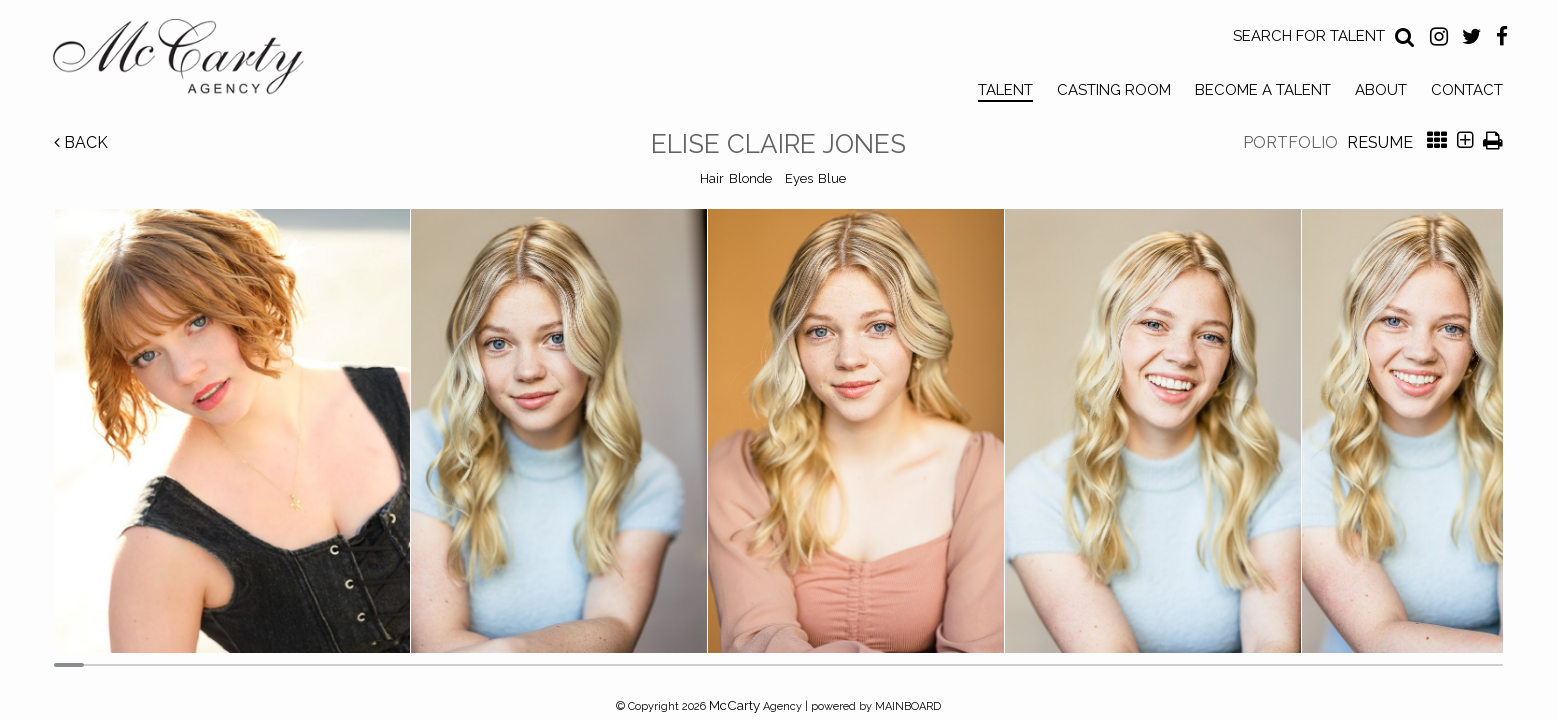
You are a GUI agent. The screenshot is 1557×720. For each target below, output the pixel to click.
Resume (1380, 142)
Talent (1005, 90)
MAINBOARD (908, 706)
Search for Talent (1309, 36)
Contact (1467, 90)
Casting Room (1114, 90)
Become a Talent (1263, 90)
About (1381, 90)
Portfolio (1290, 142)
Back (81, 142)
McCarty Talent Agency (193, 61)
